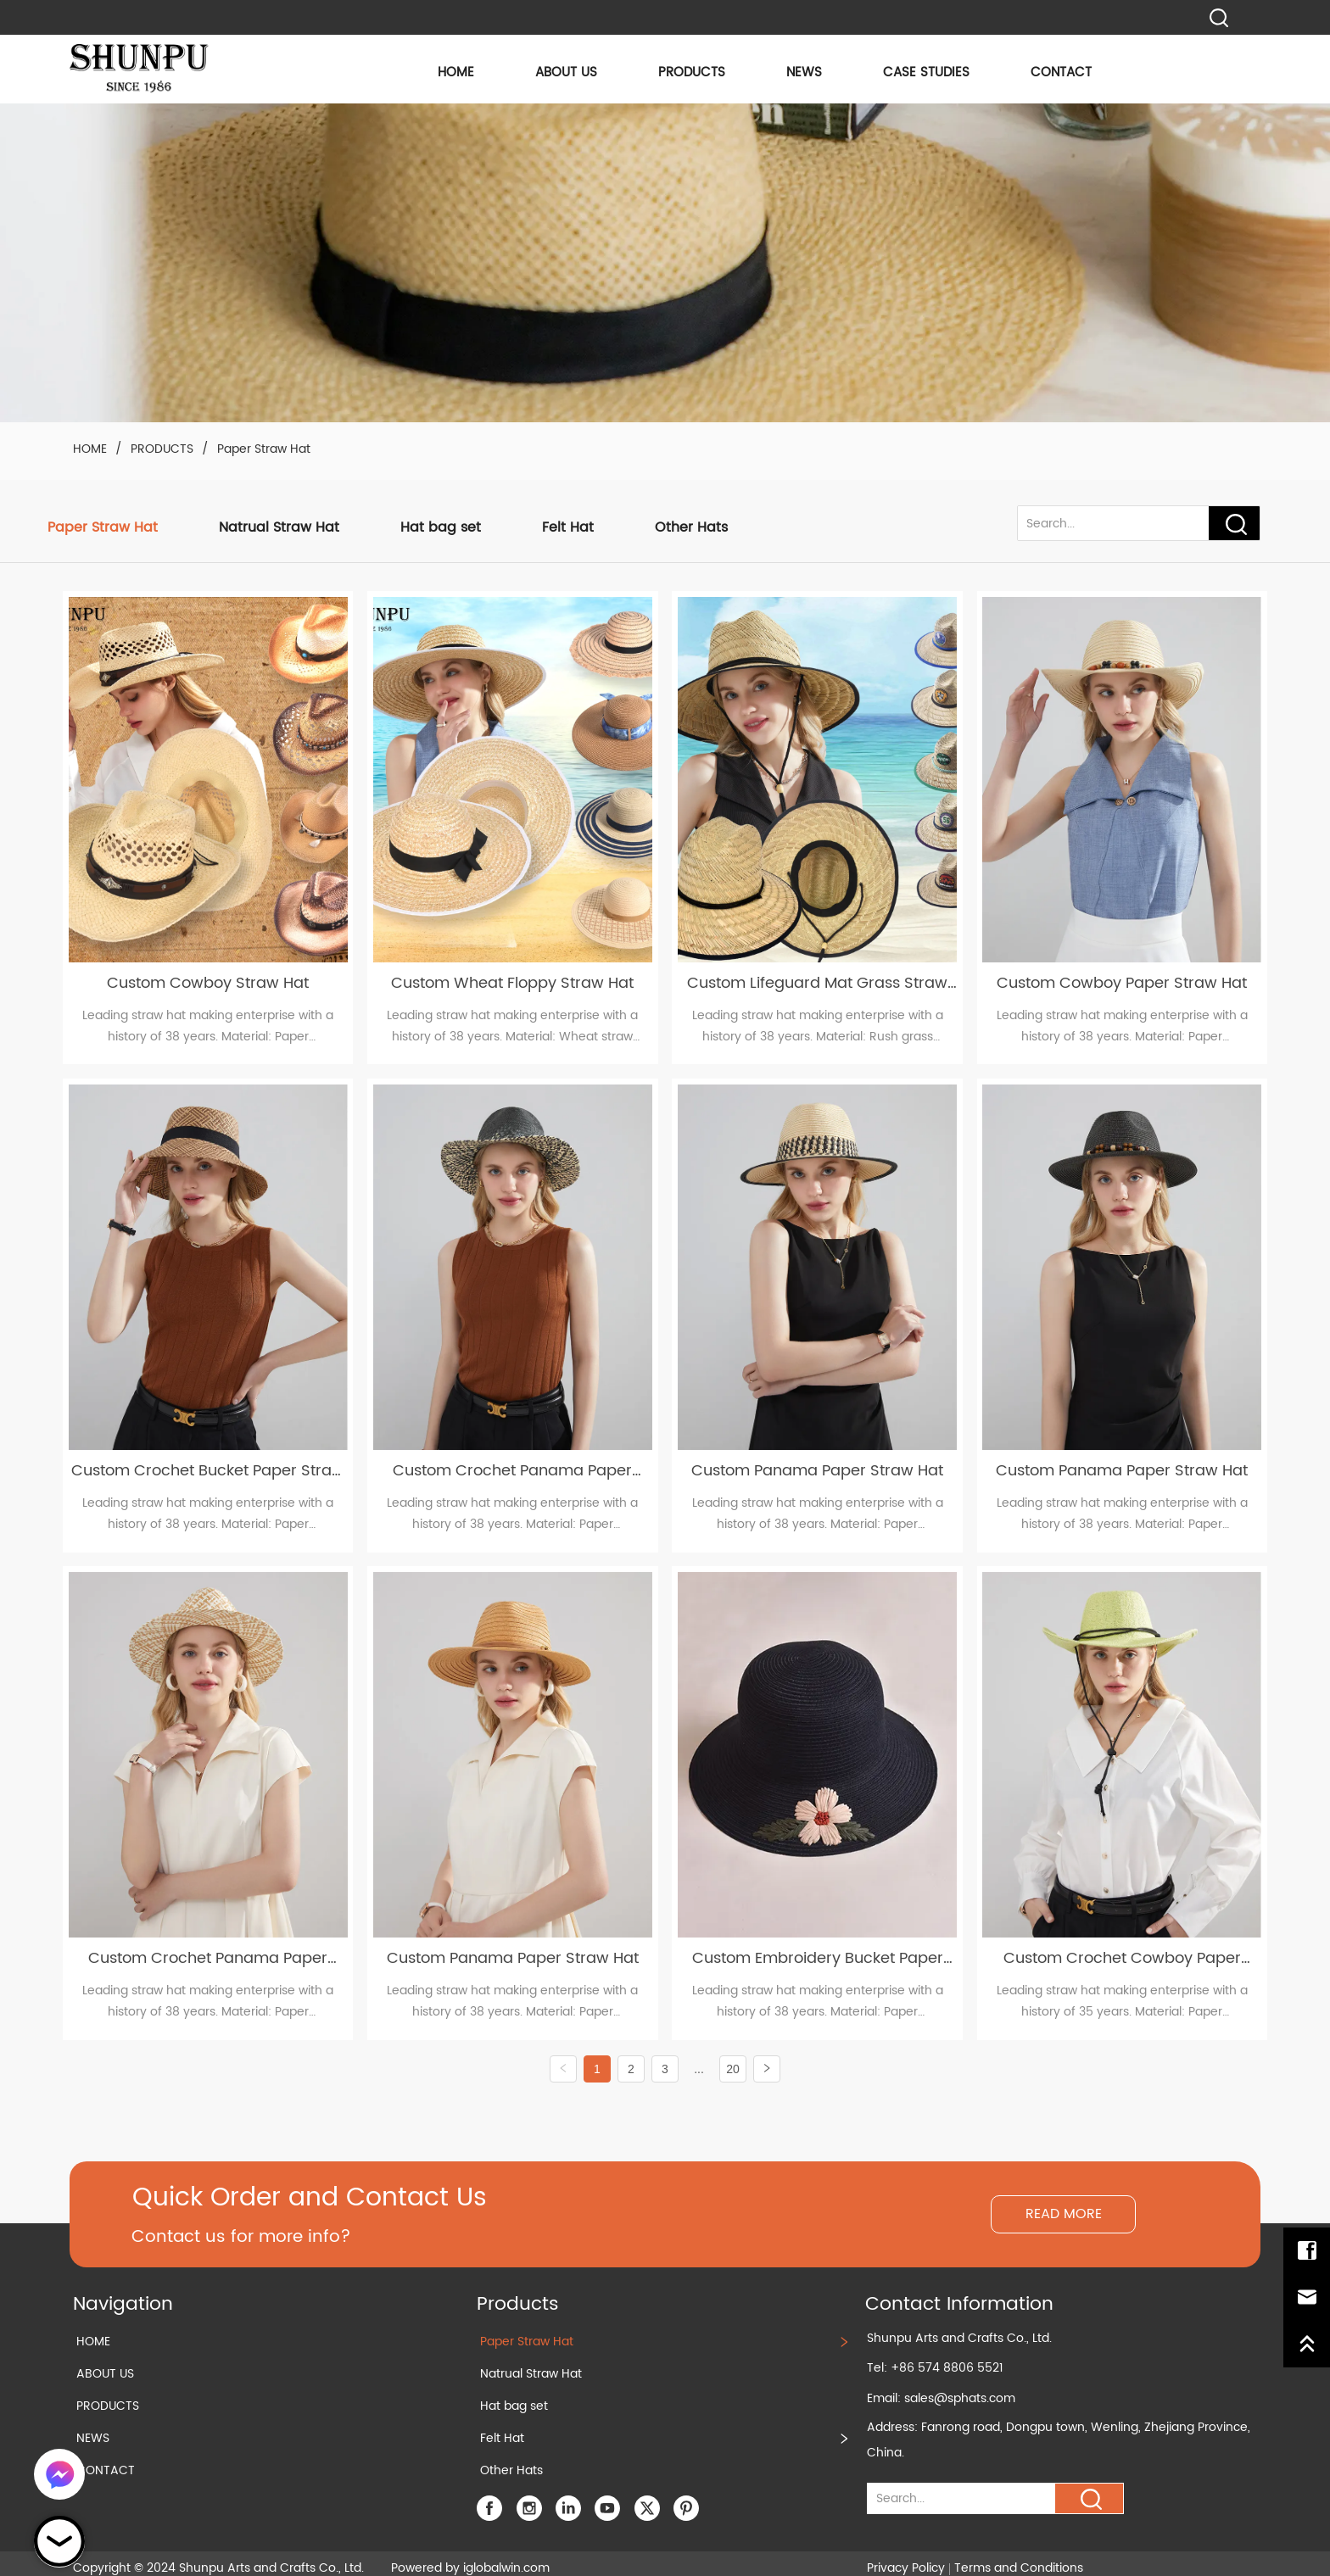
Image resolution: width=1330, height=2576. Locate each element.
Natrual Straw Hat (279, 527)
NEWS (804, 72)
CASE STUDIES (926, 72)
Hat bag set (440, 527)
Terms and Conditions (1018, 2555)
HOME (456, 72)
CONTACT (1061, 72)
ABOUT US (566, 72)
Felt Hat (568, 527)
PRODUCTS (691, 72)
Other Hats (691, 527)
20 (733, 2056)
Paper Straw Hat (262, 449)
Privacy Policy (906, 2555)
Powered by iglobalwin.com (470, 2555)
